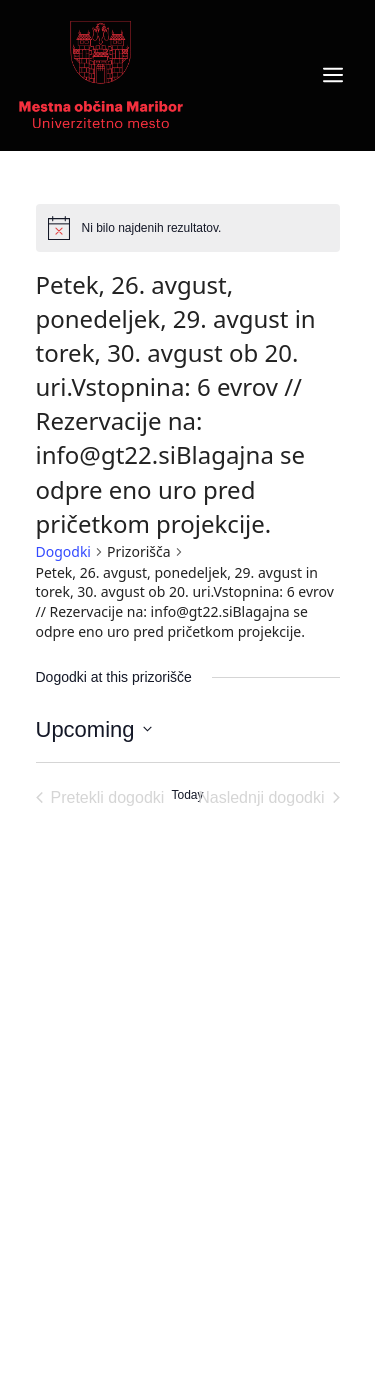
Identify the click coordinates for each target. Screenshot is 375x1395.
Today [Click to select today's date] (187, 795)
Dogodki (63, 551)
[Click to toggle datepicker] (94, 729)
